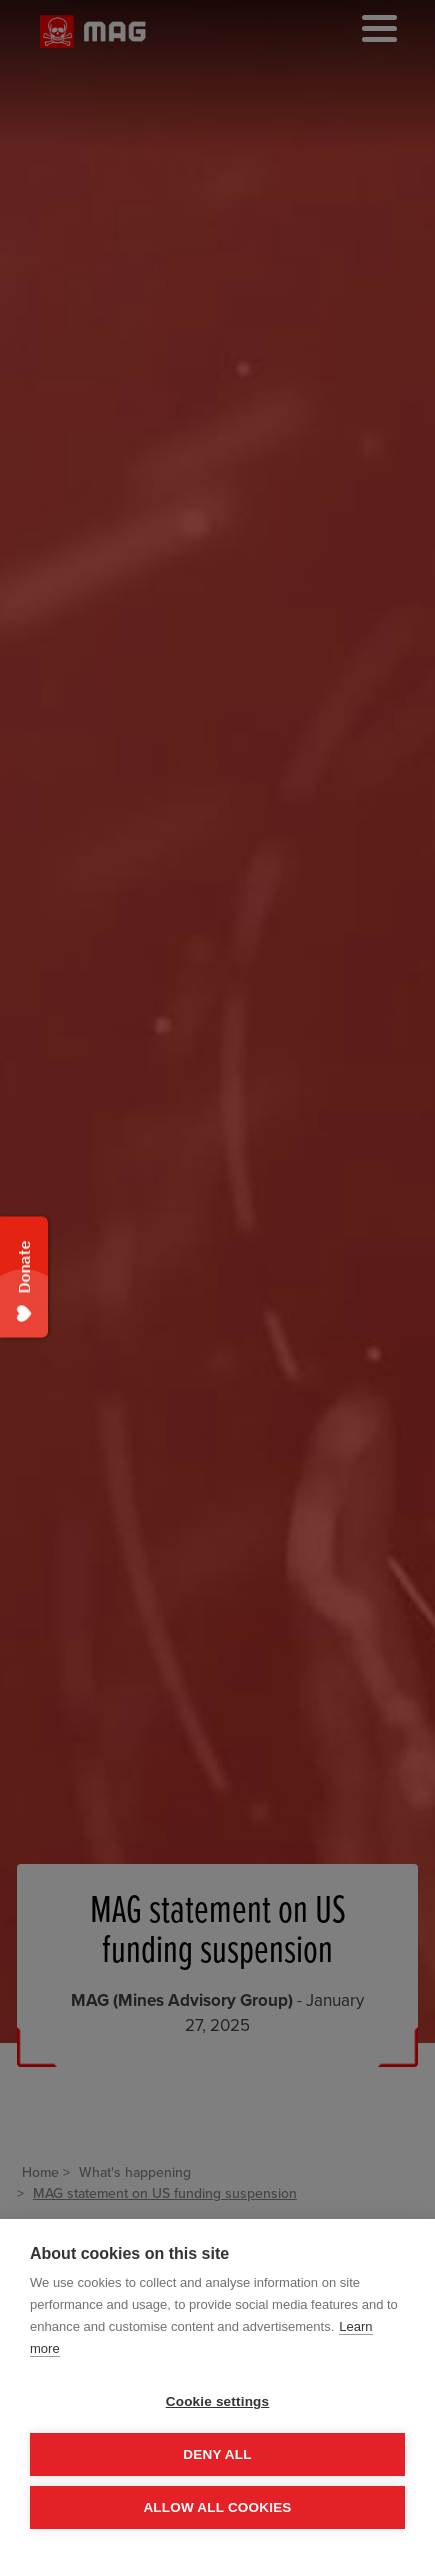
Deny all (217, 2454)
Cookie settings (218, 2401)
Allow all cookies (217, 2507)
